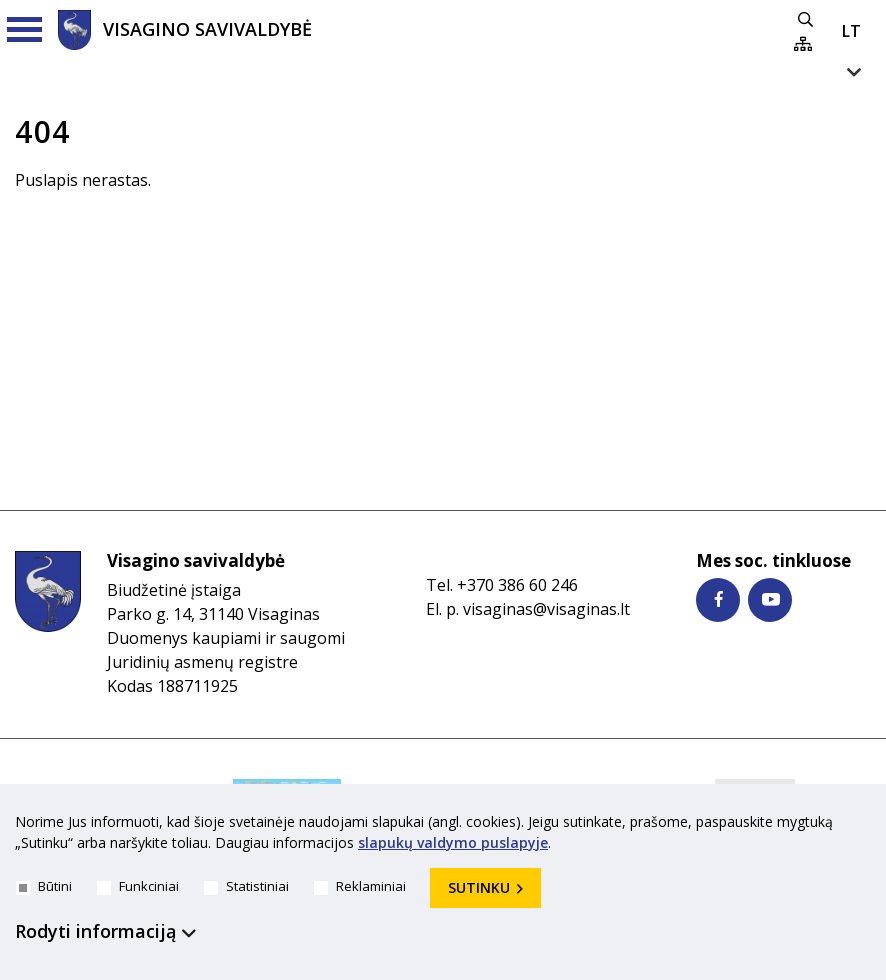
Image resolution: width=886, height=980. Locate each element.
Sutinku (479, 887)
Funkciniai (138, 886)
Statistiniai (246, 886)
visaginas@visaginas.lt (546, 609)
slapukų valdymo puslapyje (453, 842)
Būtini (44, 886)
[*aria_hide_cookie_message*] (866, 826)
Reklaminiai (360, 886)
